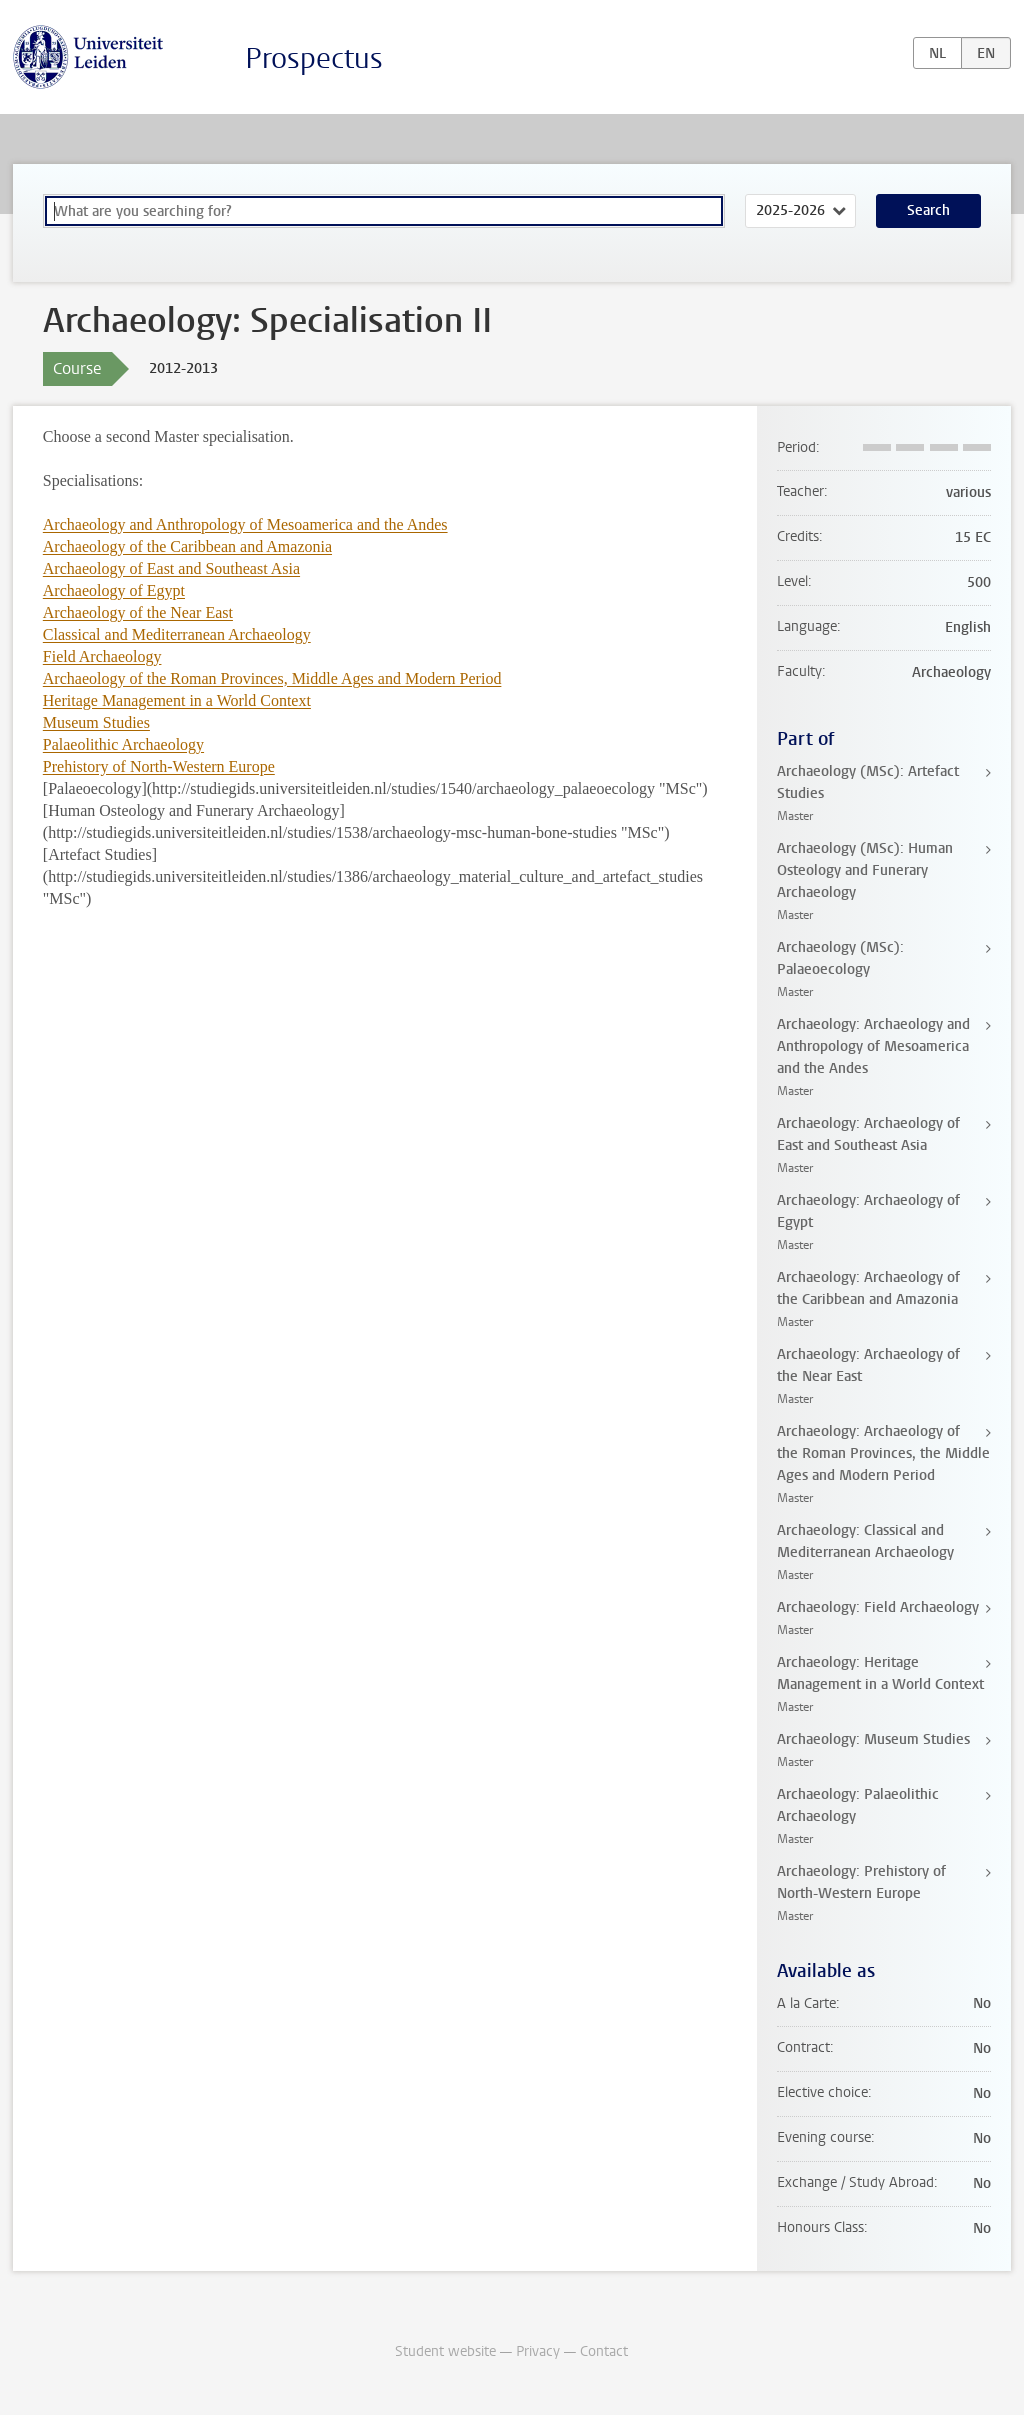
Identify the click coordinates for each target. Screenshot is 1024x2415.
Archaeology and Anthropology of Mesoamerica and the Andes (245, 524)
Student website (445, 2351)
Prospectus (314, 58)
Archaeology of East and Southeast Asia (171, 568)
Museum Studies (96, 722)
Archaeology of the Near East (138, 612)
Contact (604, 2351)
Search (928, 210)
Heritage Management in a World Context (177, 700)
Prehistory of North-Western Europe (159, 766)
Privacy (538, 2351)
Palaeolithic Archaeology (123, 744)
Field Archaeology (102, 656)
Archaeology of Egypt (114, 590)
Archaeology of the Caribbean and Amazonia (187, 546)
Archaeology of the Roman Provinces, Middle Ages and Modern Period (272, 678)
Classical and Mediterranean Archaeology (177, 634)
